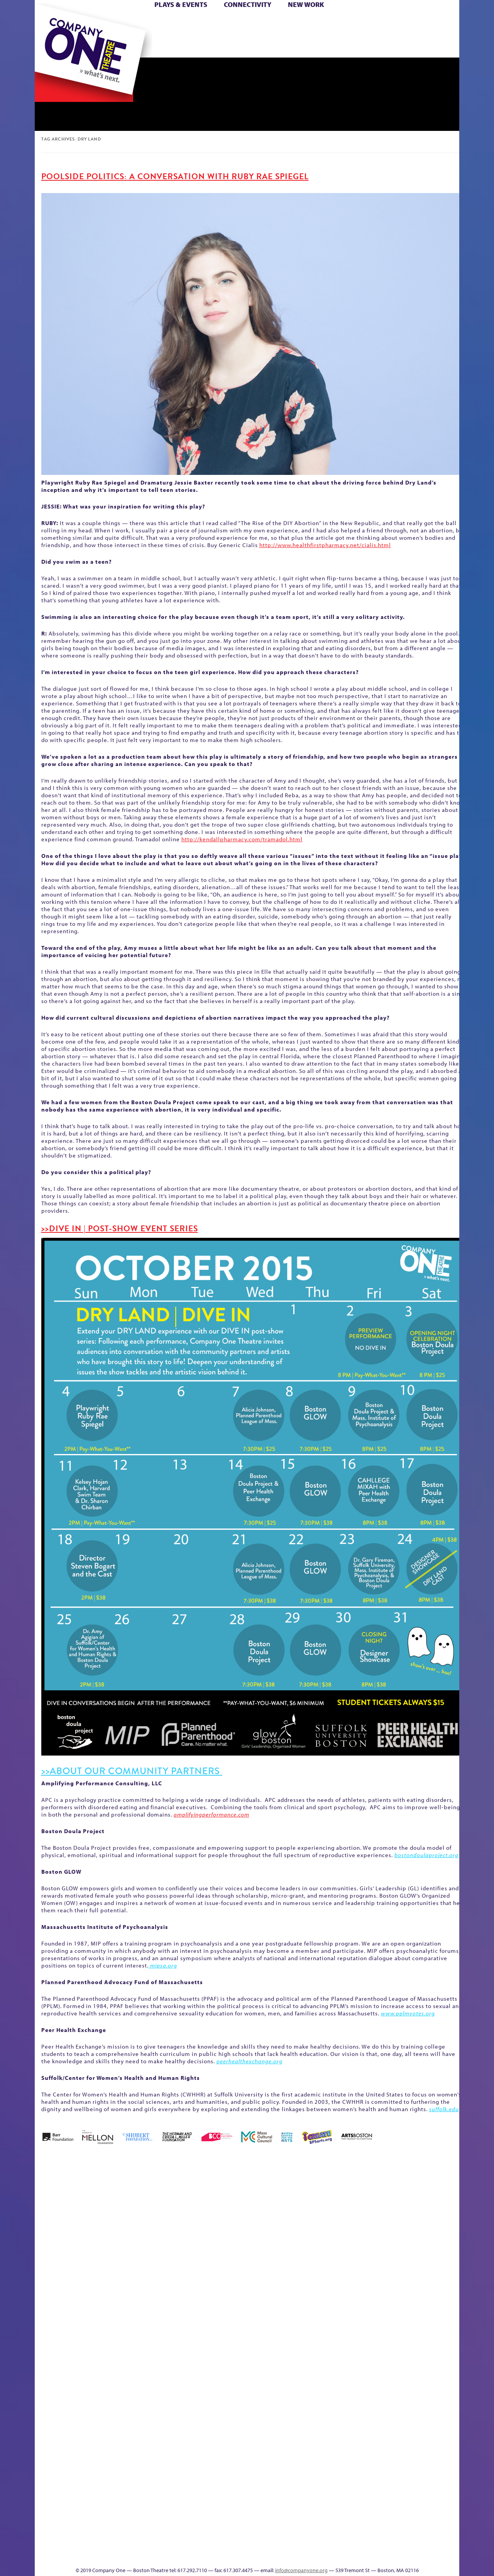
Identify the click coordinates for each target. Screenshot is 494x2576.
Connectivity (247, 4)
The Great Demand (78, 2543)
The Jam (132, 45)
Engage (326, 45)
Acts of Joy (123, 2207)
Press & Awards (438, 45)
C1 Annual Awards (401, 2543)
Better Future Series (157, 2207)
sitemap (213, 45)
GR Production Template (404, 2207)
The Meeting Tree (143, 2543)
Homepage (48, 2346)
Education (387, 2219)
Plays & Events (180, 4)
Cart (320, 22)
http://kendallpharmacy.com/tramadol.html (242, 839)
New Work (306, 4)
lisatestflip (129, 2346)
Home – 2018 (447, 2207)
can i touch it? (302, 2207)
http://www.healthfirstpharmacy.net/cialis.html (325, 545)
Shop (386, 34)
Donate (373, 22)
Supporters (389, 2555)
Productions (276, 2555)
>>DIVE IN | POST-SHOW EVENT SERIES (119, 1228)
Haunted (434, 2219)
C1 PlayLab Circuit (321, 2381)
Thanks (358, 45)
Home (47, 22)
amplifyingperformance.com (211, 1814)
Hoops (64, 34)
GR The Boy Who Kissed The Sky (416, 2184)
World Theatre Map (321, 2462)
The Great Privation (96, 2543)
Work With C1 (172, 2543)
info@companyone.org (301, 2570)
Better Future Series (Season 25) (190, 2196)
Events (320, 2555)
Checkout (338, 2219)
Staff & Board (400, 2334)
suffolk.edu (444, 2109)
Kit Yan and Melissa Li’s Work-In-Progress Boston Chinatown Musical (97, 2288)
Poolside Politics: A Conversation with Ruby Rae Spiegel (175, 176)
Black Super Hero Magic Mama (237, 2196)
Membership (147, 2346)
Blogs (319, 2485)
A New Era (90, 2207)
